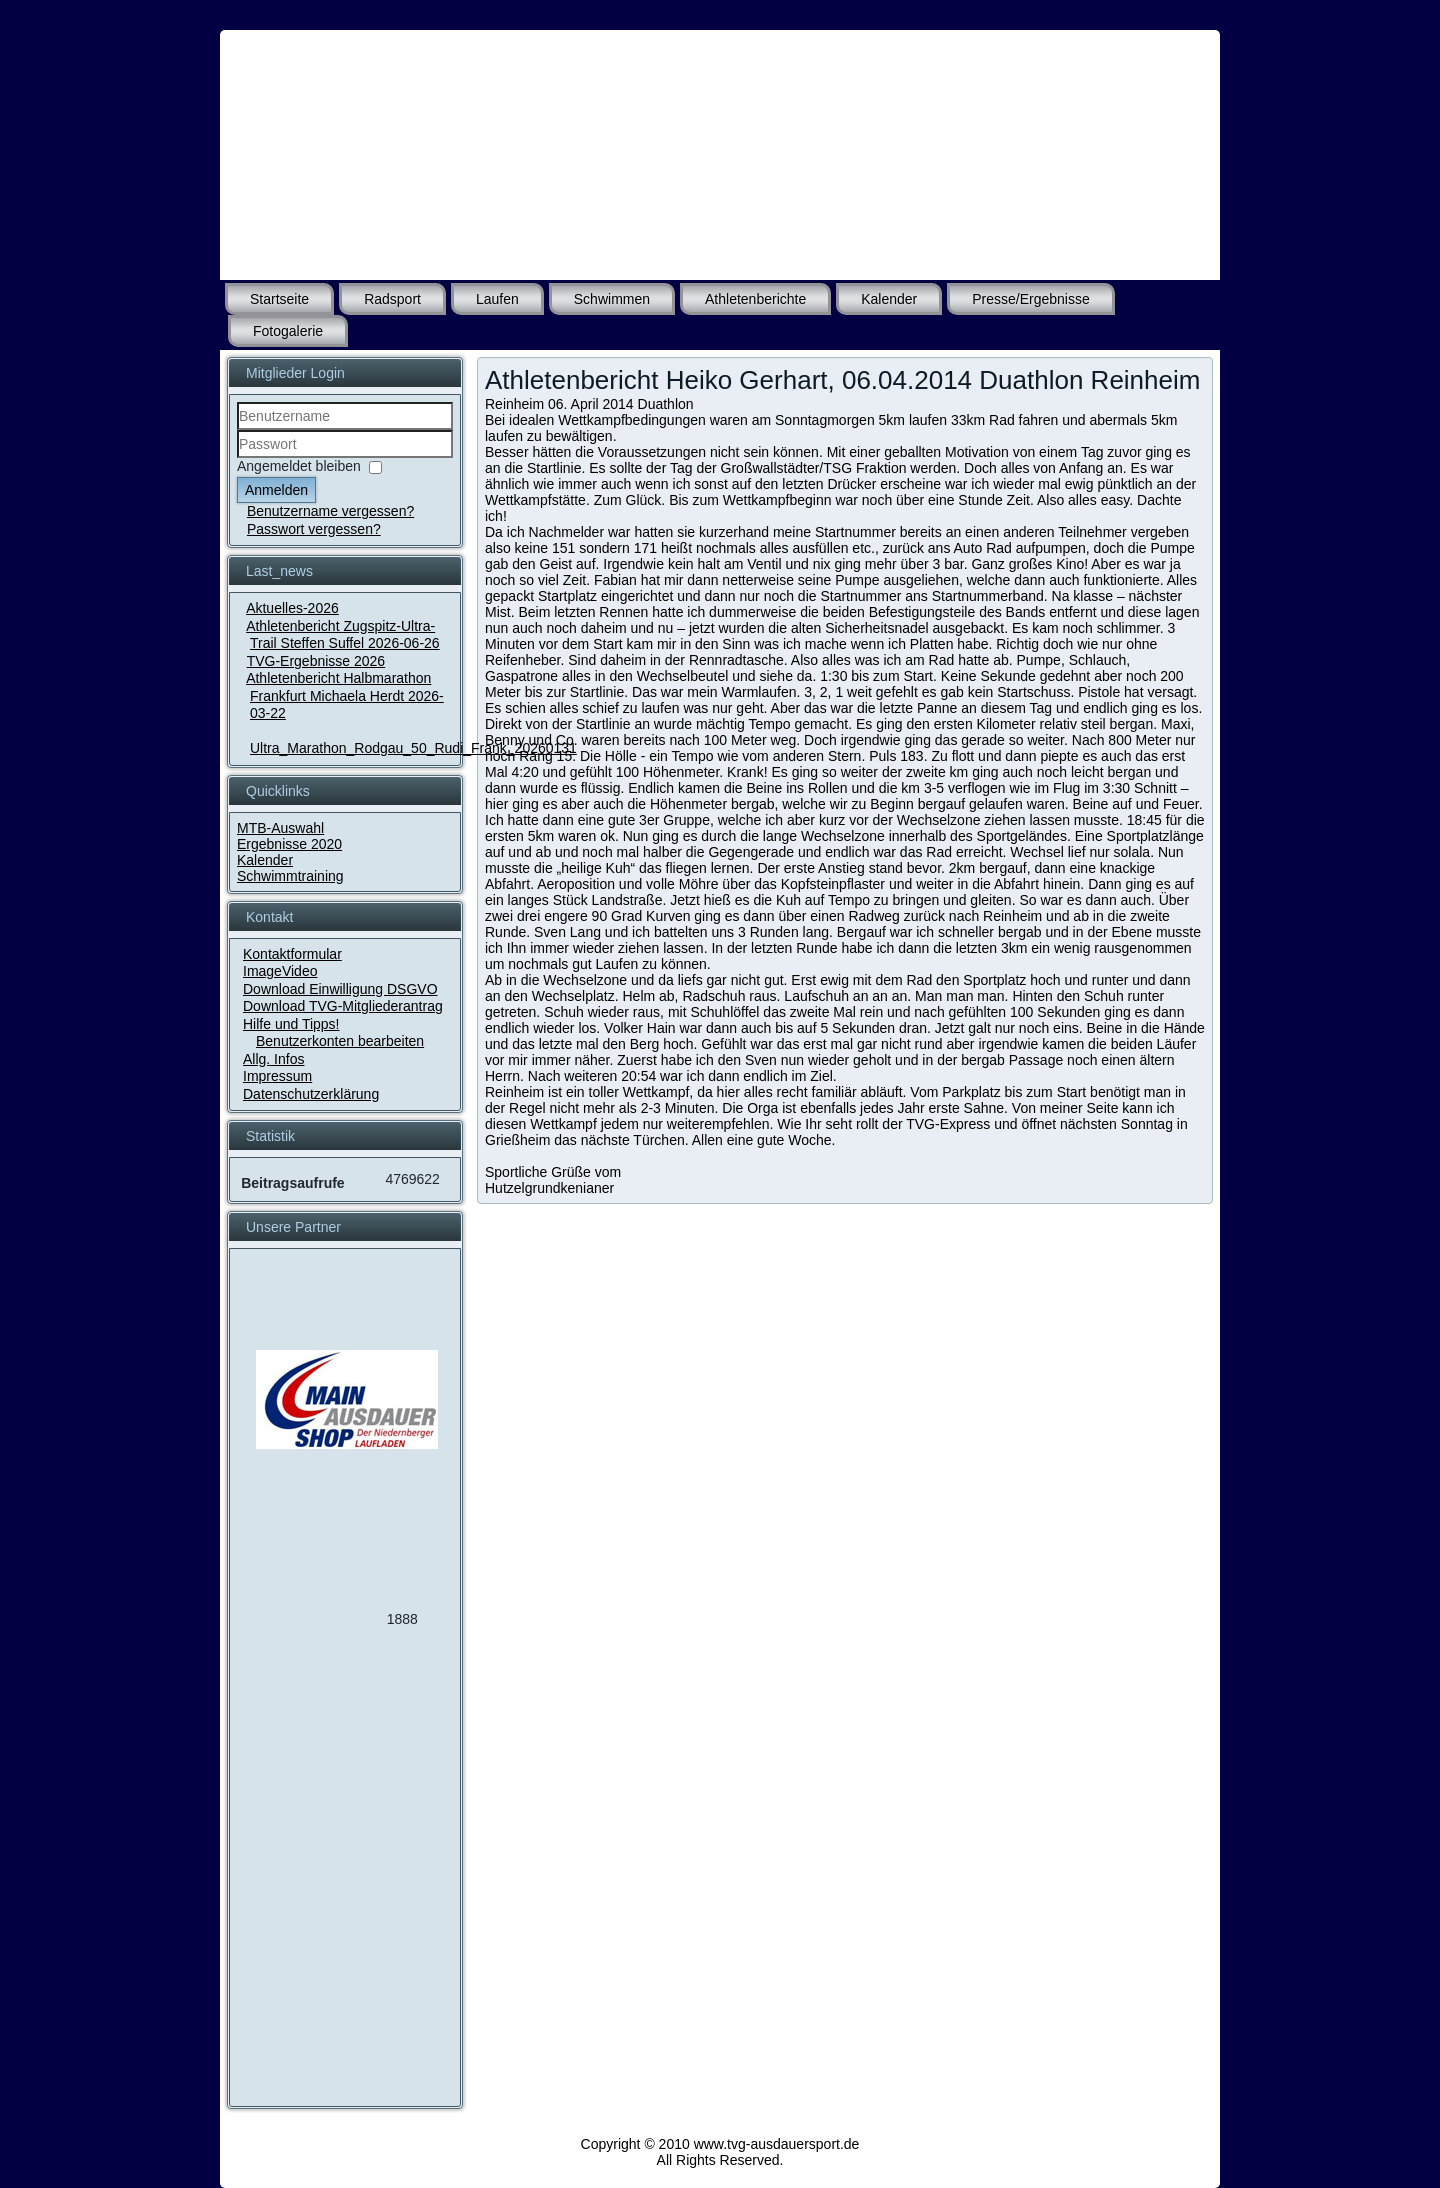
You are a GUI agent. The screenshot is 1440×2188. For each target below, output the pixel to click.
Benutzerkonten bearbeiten (340, 1041)
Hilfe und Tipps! (291, 1024)
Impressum (277, 1076)
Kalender (889, 299)
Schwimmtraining (290, 876)
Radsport (392, 299)
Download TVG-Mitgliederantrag (343, 1006)
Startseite (279, 299)
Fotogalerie (288, 331)
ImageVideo (280, 971)
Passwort (237, 458)
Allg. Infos (273, 1059)
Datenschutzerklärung (311, 1094)
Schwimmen (612, 299)
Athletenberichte (755, 299)
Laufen (497, 299)
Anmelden (276, 490)
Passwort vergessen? (314, 529)
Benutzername (237, 430)
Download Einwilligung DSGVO (340, 989)
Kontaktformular (292, 954)
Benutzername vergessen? (330, 511)
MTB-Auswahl (280, 828)
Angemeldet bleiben (299, 466)
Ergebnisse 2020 (289, 844)
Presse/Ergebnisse (1031, 299)
